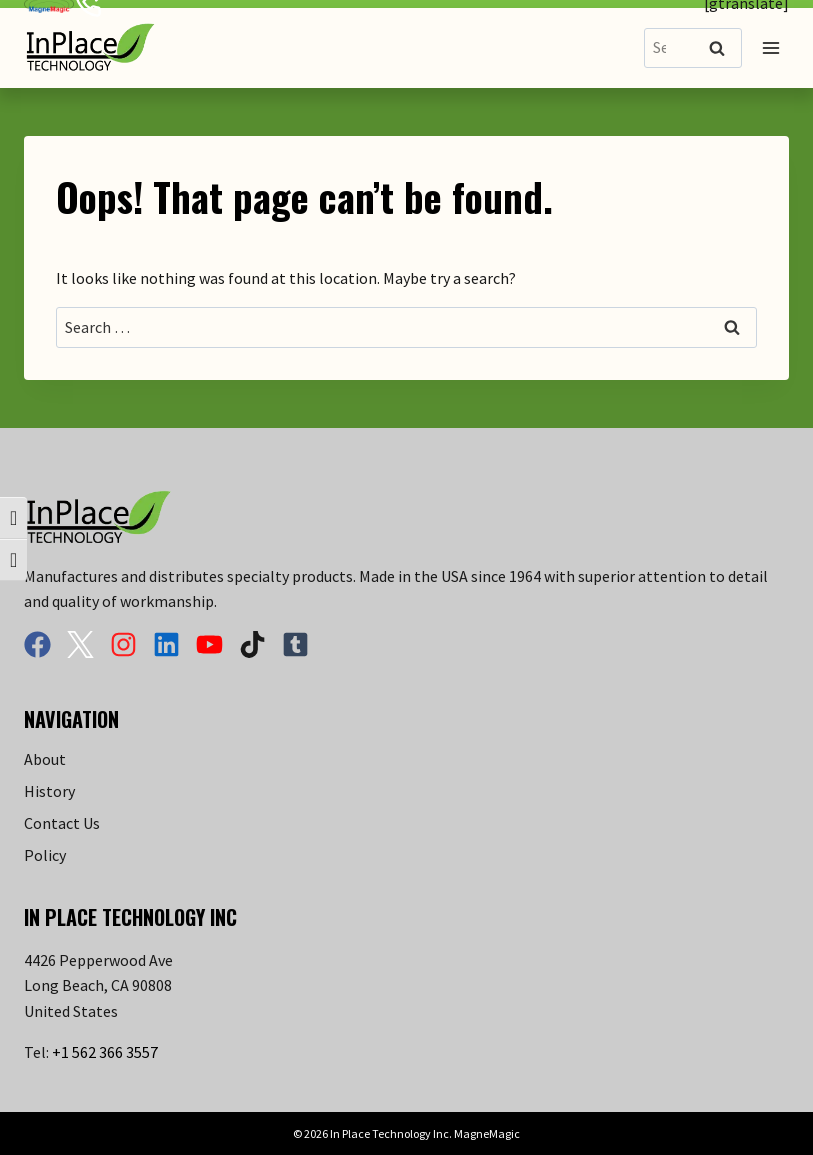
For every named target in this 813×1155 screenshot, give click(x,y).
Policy (45, 855)
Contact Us (62, 823)
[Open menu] (770, 47)
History (49, 791)
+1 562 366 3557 (105, 1052)
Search (723, 49)
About (45, 759)
